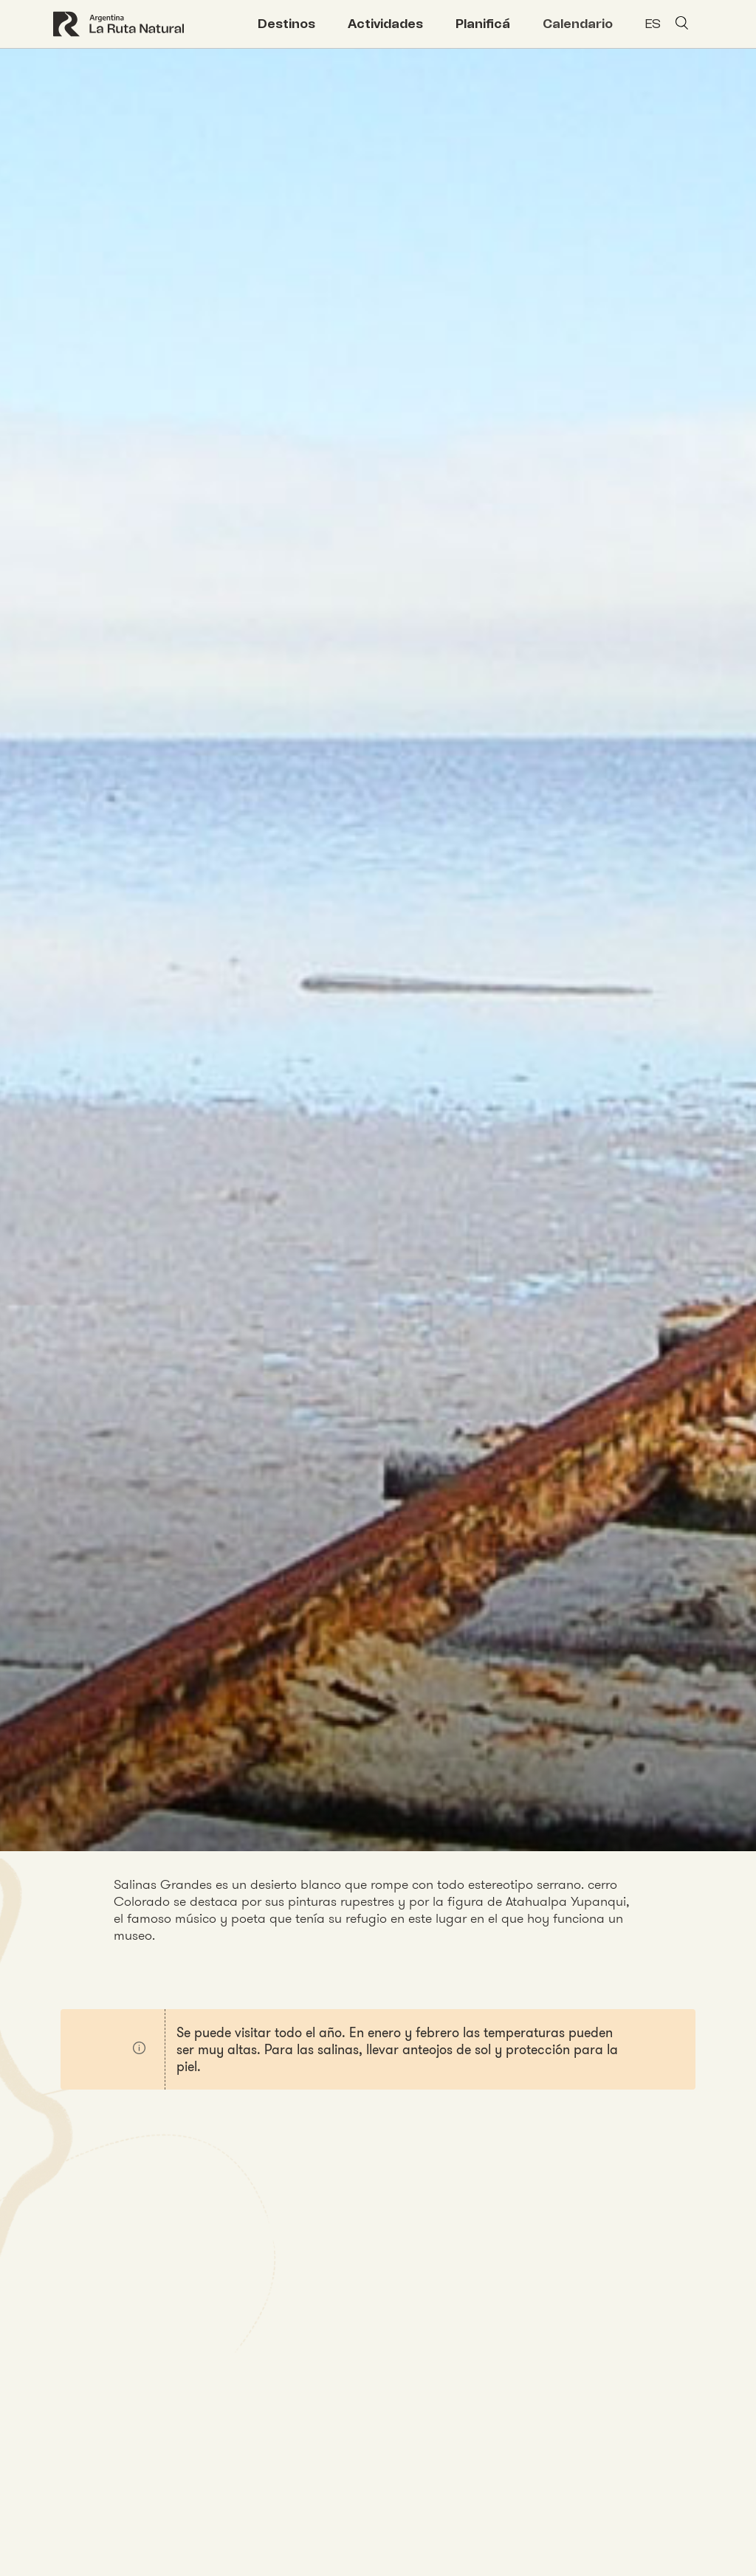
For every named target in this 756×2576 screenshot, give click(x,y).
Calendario (578, 23)
